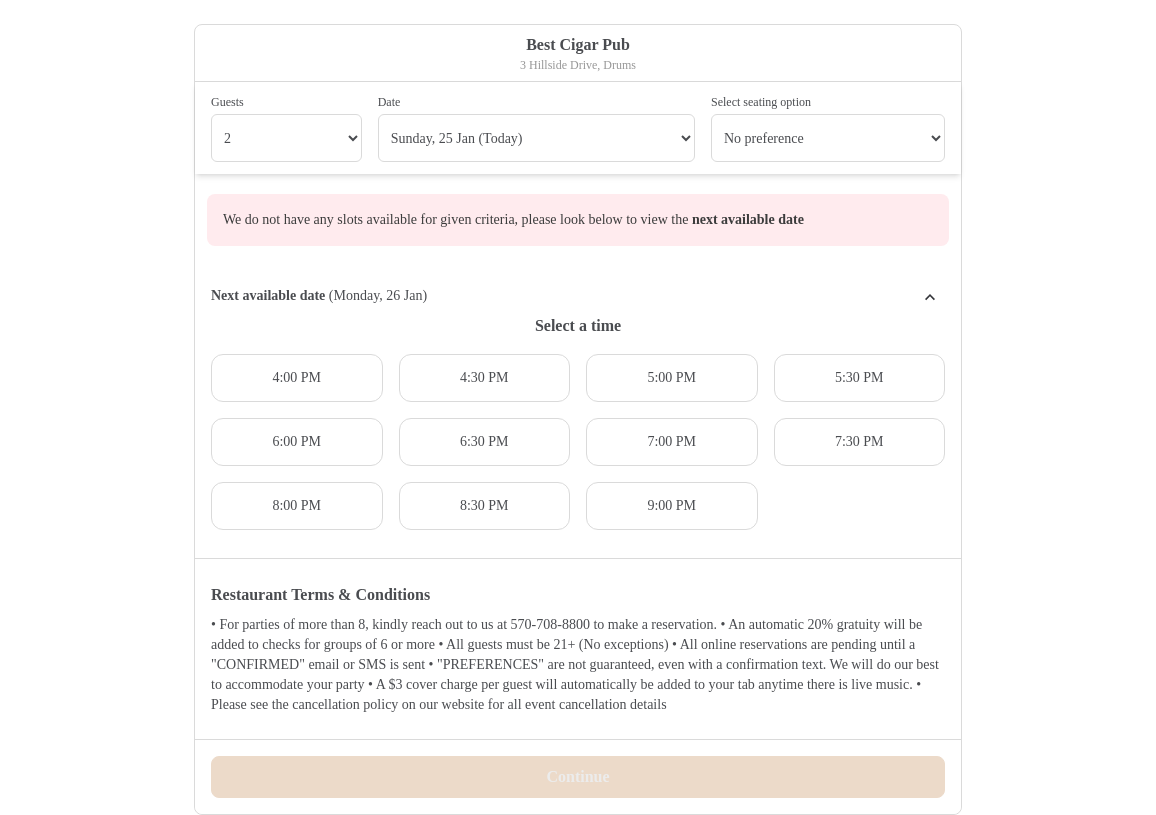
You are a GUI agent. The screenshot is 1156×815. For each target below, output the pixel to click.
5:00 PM (671, 377)
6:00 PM (296, 441)
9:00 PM (671, 505)
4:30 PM (484, 377)
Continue (577, 776)
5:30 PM (859, 377)
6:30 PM (484, 441)
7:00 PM (671, 441)
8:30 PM (484, 505)
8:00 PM (296, 505)
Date (389, 102)
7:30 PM (859, 441)
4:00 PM (296, 377)
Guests (227, 102)
